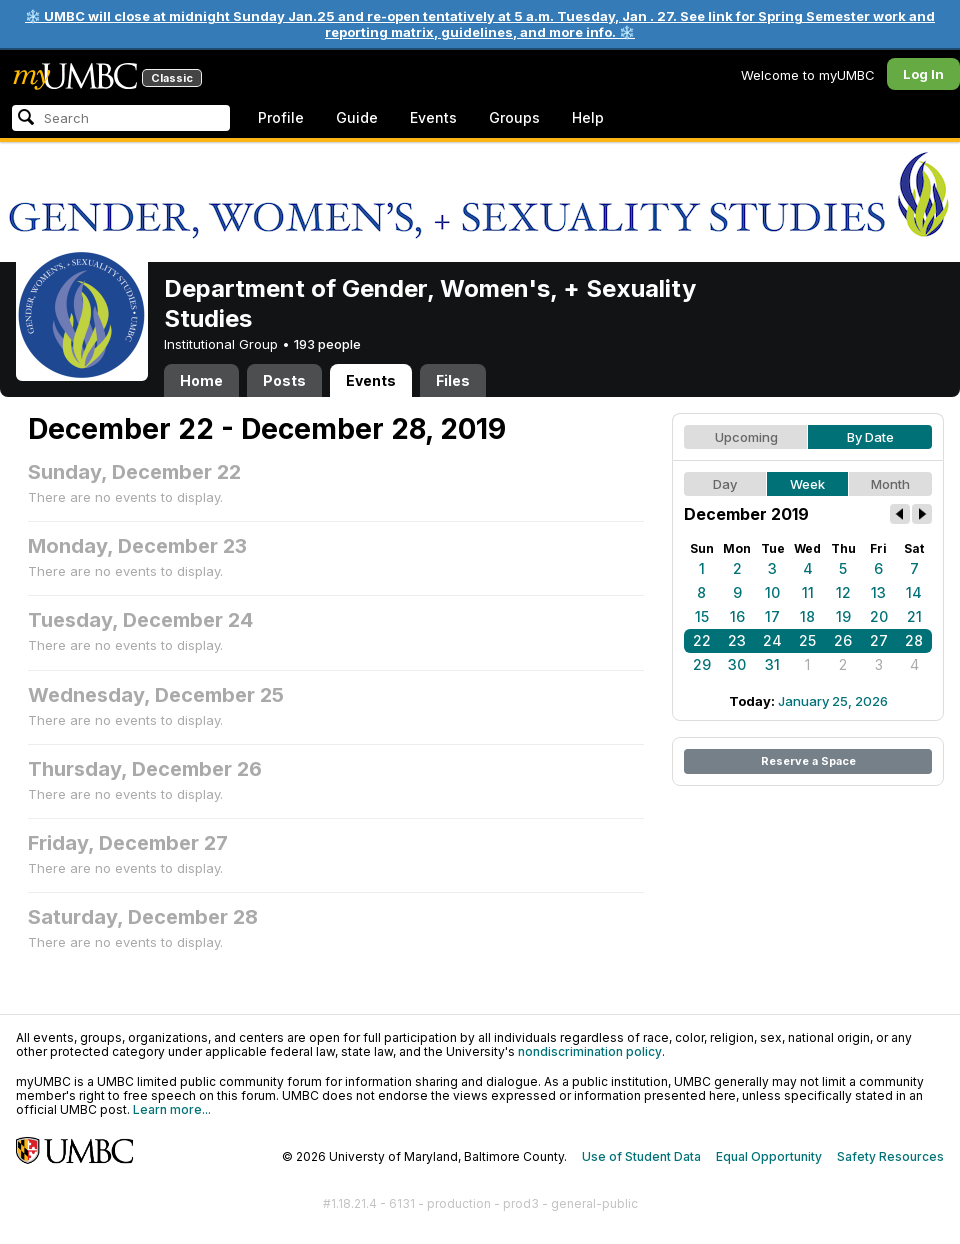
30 (737, 664)
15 (702, 616)
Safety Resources (890, 1156)
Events (433, 117)
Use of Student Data (641, 1156)
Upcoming (746, 437)
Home (201, 380)
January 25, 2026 (833, 701)
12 (843, 592)
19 (843, 616)
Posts (284, 380)
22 (702, 640)
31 (772, 664)
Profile (281, 117)
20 (879, 616)
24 (772, 640)
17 (772, 616)
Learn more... (172, 1109)
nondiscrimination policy (590, 1051)
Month (890, 484)
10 (772, 592)
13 (878, 592)
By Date (870, 437)
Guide (357, 117)
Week (807, 484)
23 (737, 640)
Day (725, 484)
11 (808, 592)
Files (453, 380)
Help (588, 117)
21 (914, 616)
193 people (327, 344)
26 (843, 640)
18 (807, 616)
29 (702, 664)
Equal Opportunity (769, 1156)
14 (914, 592)
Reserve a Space (808, 761)
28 (914, 640)
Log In (923, 74)
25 (807, 640)
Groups (514, 117)
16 (737, 616)
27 (879, 640)
